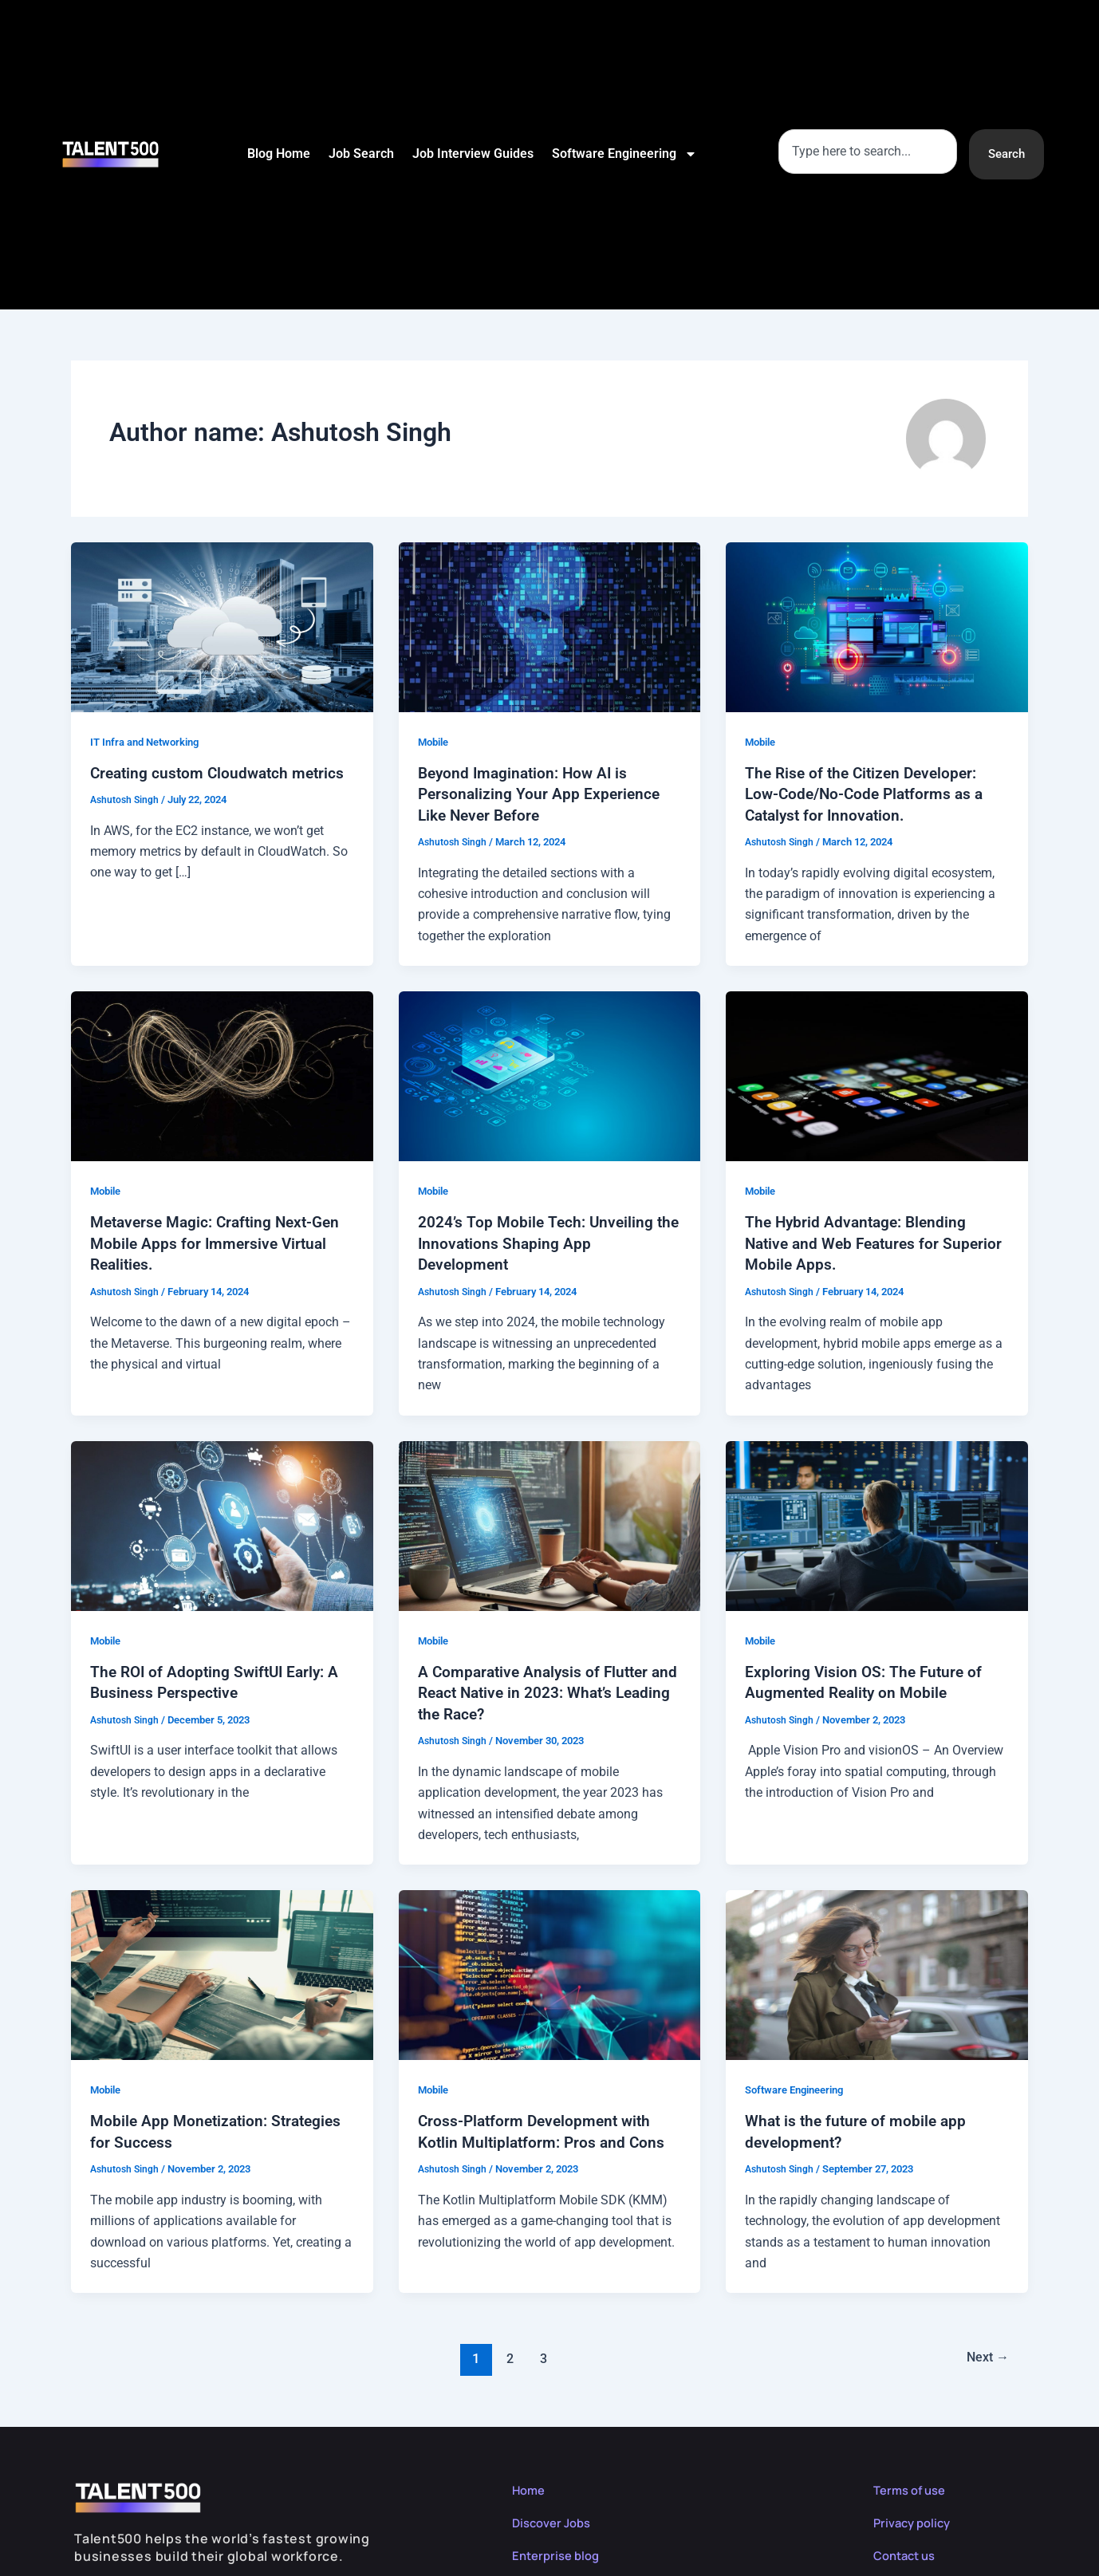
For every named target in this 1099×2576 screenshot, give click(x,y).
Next (984, 2354)
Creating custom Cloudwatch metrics (221, 772)
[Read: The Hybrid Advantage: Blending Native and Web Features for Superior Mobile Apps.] (877, 1073)
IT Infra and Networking (149, 741)
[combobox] (865, 150)
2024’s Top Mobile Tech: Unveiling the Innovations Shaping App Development (537, 1241)
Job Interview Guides (471, 153)
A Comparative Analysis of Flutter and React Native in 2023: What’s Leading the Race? (537, 1690)
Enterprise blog (559, 2551)
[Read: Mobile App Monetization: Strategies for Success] (222, 1971)
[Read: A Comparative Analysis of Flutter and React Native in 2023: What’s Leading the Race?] (550, 1522)
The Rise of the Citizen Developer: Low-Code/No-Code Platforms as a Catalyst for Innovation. (869, 793)
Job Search (359, 153)
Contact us (907, 2551)
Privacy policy (915, 2518)
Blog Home (277, 153)
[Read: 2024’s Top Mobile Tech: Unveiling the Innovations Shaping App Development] (550, 1073)
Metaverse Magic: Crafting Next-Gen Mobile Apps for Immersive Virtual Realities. (221, 1241)
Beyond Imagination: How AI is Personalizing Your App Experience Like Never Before (541, 793)
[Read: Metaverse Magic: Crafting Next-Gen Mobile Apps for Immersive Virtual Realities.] (222, 1073)
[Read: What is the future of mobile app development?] (877, 1971)
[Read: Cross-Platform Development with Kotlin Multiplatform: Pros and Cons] (550, 1971)
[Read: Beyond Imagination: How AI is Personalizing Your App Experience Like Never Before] (550, 625)
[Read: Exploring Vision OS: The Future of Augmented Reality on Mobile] (877, 1522)
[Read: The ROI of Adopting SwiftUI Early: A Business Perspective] (222, 1522)
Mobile (435, 741)
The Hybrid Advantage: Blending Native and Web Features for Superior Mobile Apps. (859, 1241)
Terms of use (912, 2486)
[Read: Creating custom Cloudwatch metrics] (222, 625)
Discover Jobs (555, 2518)
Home (530, 2486)
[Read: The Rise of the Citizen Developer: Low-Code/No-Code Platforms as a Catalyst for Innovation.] (877, 625)
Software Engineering (622, 154)
